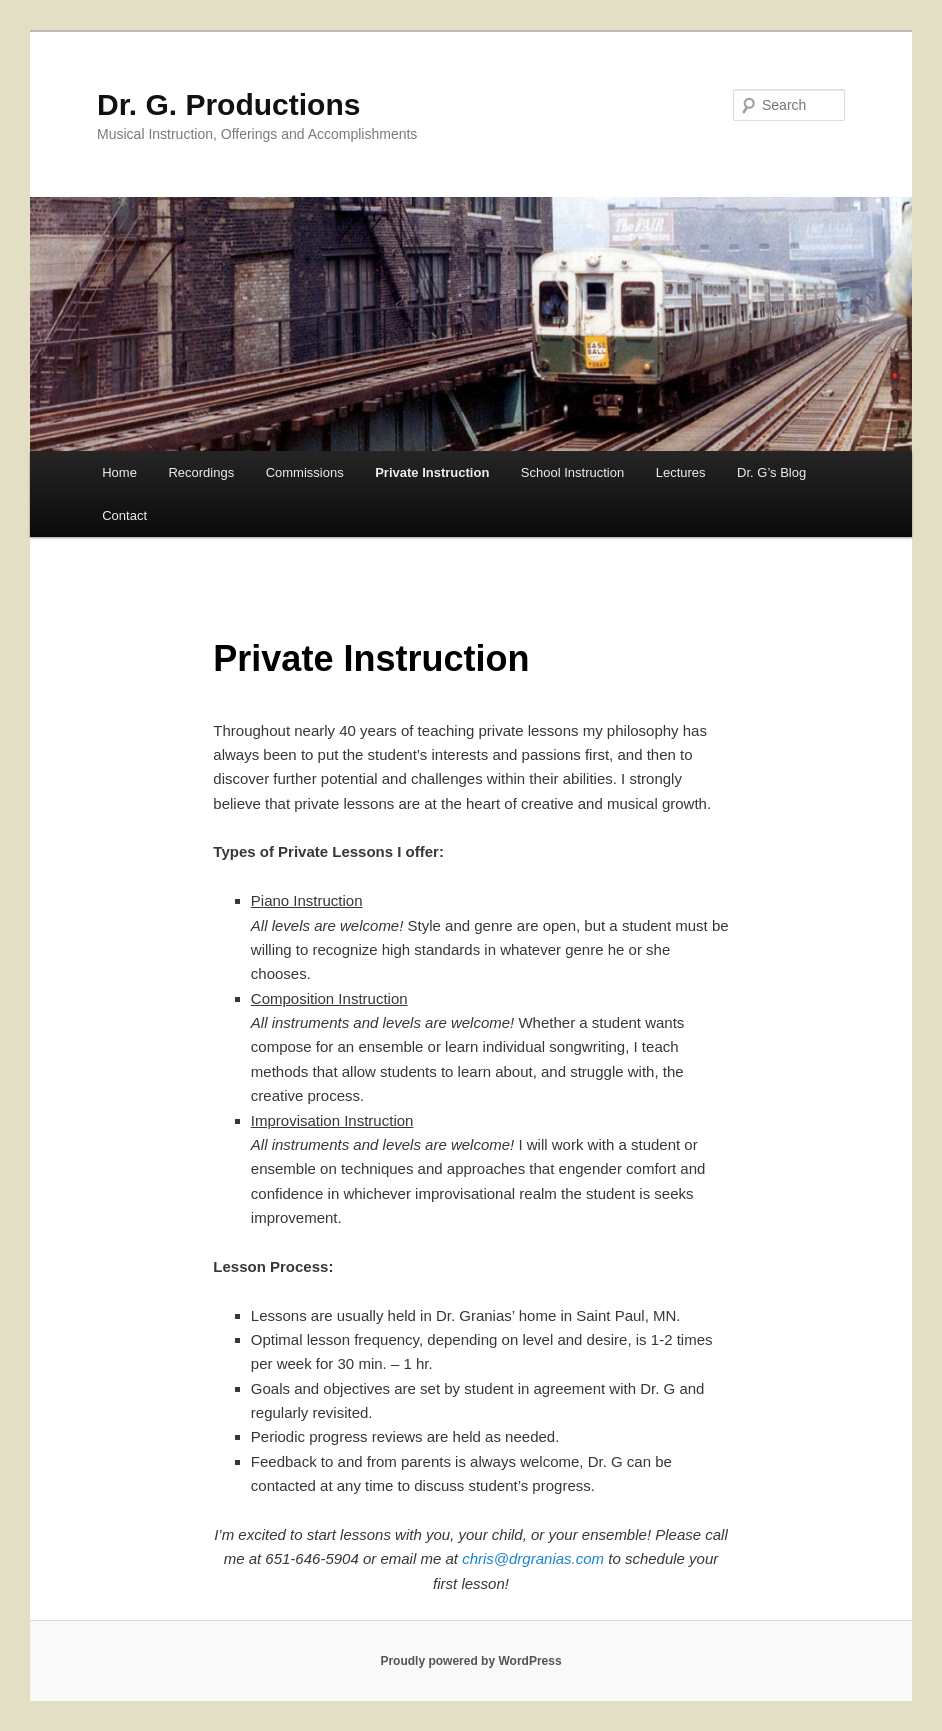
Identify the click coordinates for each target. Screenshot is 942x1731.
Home (119, 472)
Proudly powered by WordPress (470, 1661)
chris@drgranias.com (533, 1558)
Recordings (201, 472)
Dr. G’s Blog (771, 472)
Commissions (305, 472)
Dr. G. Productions (228, 104)
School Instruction (572, 472)
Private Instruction (432, 472)
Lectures (681, 472)
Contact (124, 515)
